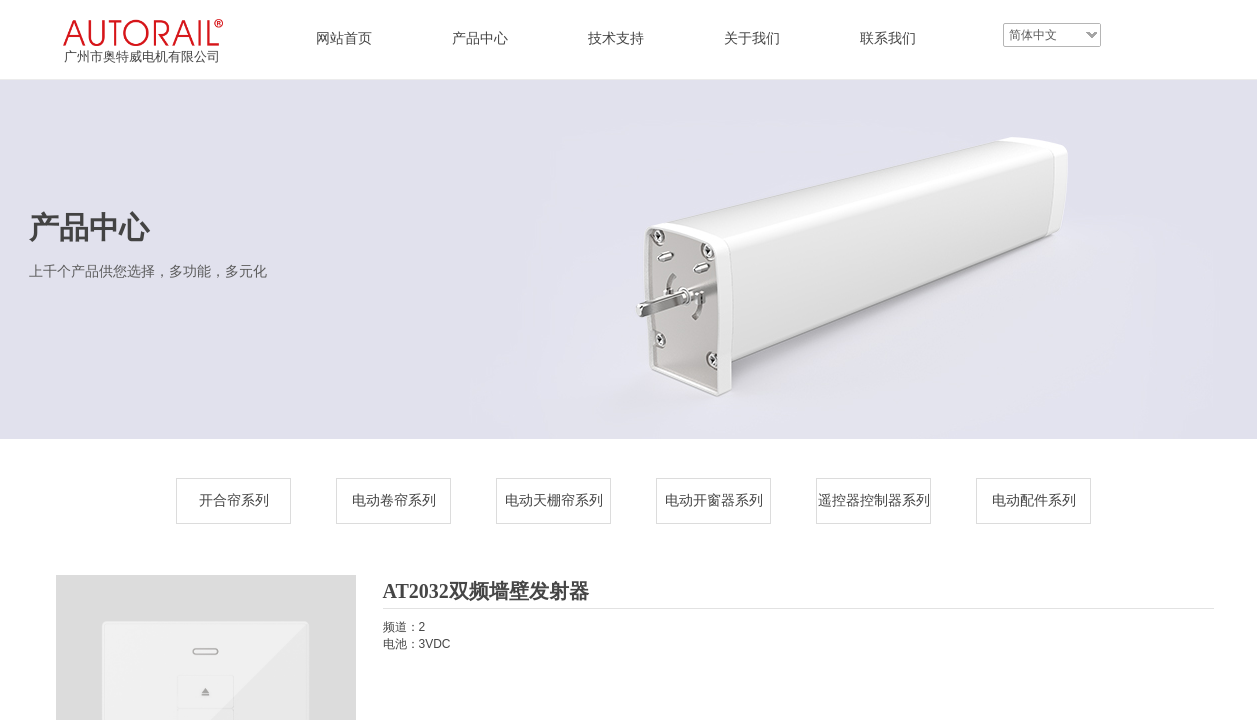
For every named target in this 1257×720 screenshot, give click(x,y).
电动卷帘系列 (394, 500)
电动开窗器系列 (714, 500)
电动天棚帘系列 (554, 500)
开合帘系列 (234, 500)
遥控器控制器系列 (874, 500)
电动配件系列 (1034, 500)
